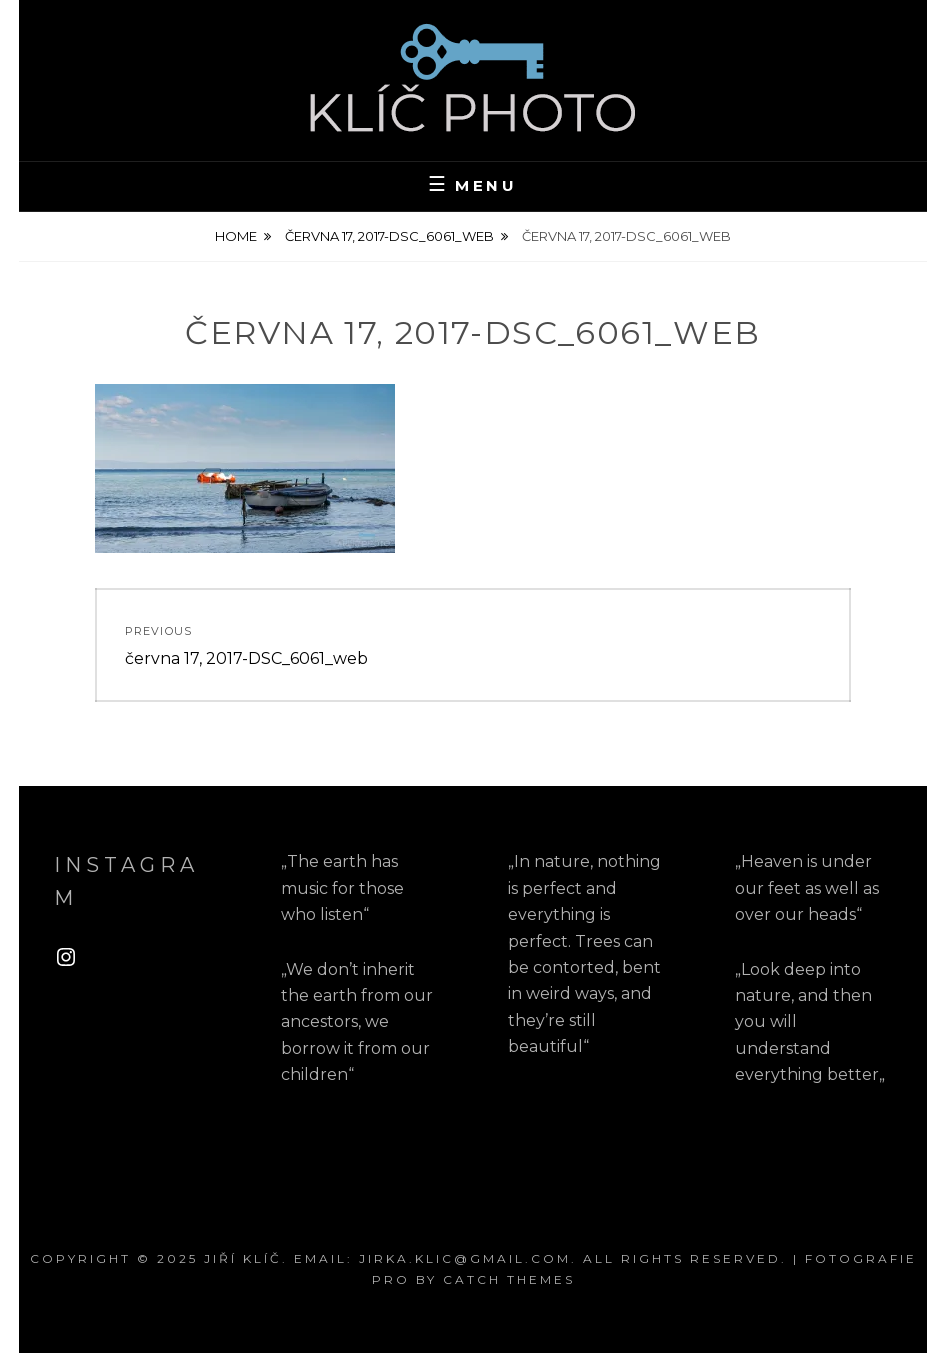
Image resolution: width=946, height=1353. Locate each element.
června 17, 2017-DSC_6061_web (389, 236)
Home (236, 236)
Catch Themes (509, 1279)
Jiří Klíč (243, 1258)
